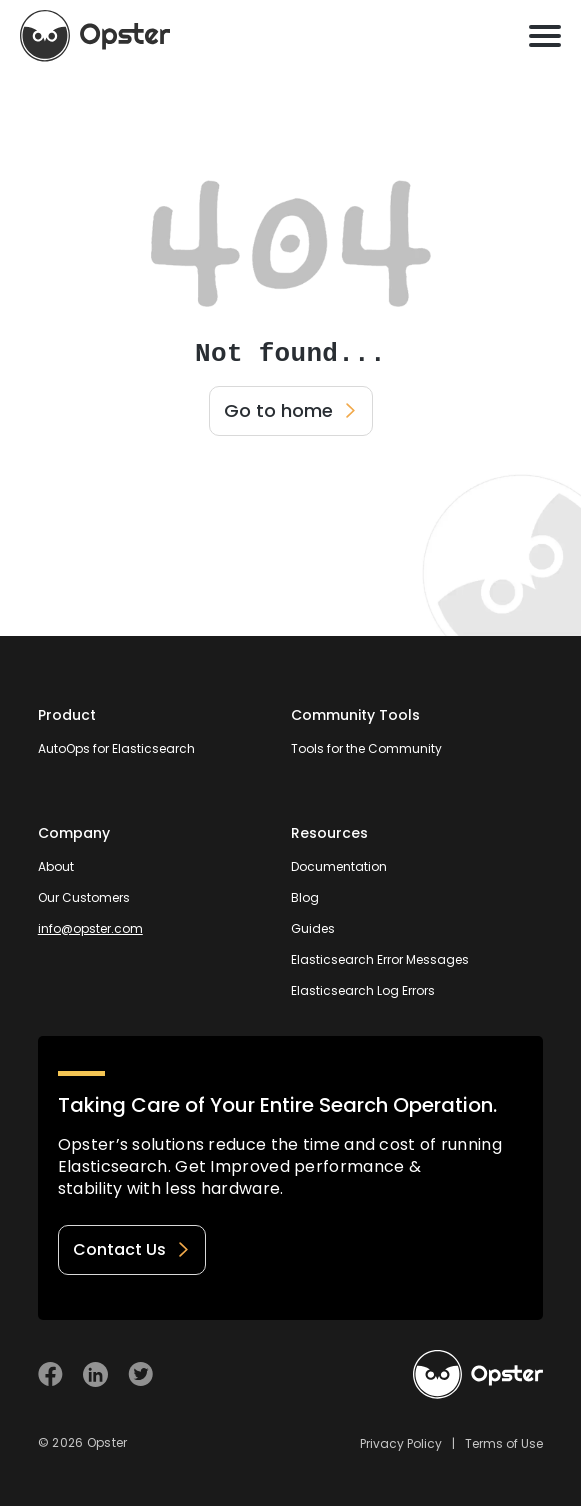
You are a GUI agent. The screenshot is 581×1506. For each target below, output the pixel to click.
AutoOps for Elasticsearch (116, 748)
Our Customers (84, 897)
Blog (305, 897)
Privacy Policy (401, 1443)
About (56, 866)
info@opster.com (90, 928)
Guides (313, 928)
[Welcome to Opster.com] (478, 1375)
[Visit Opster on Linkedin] (95, 1374)
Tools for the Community (366, 748)
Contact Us (132, 1249)
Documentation (339, 866)
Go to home (291, 410)
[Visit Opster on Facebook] (50, 1374)
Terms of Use (504, 1443)
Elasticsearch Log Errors (363, 990)
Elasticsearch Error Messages (380, 959)
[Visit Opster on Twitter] (140, 1374)
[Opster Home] (95, 36)
